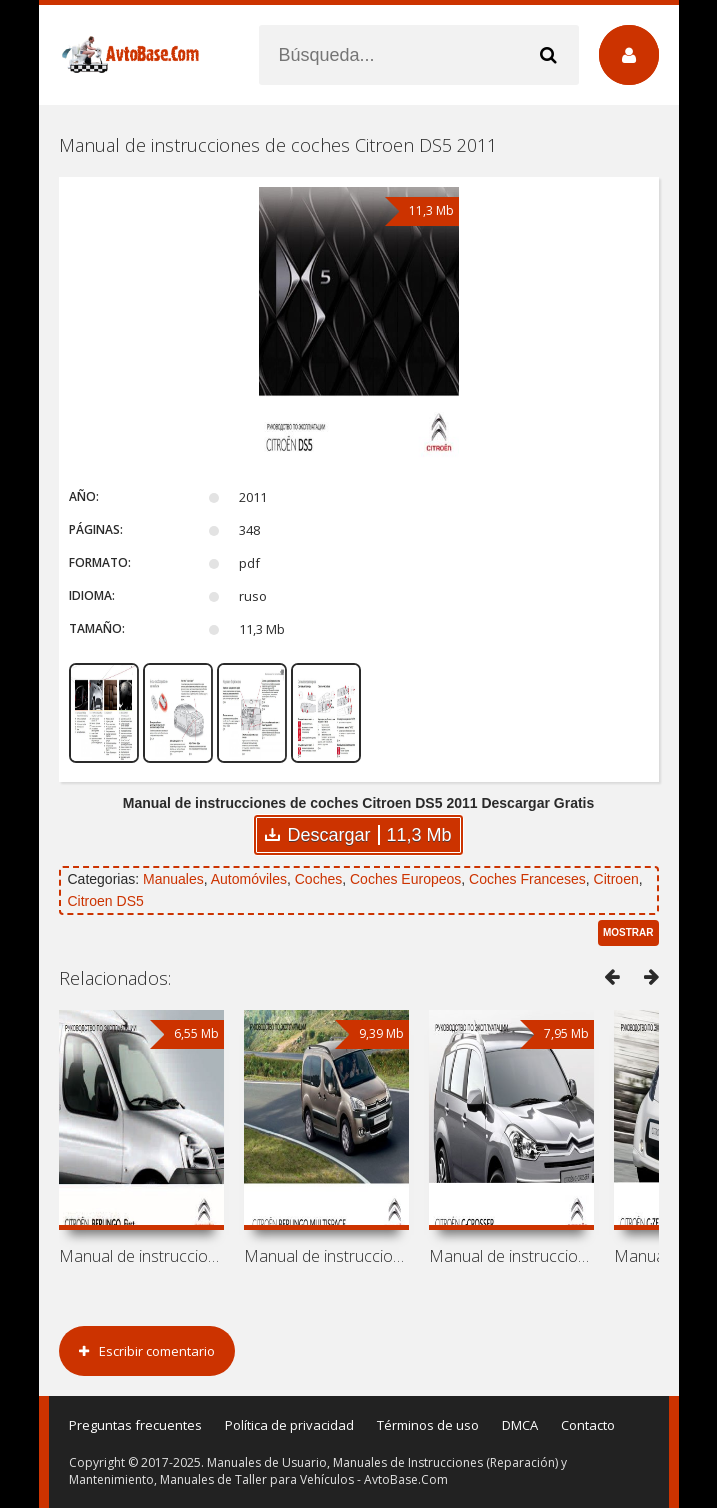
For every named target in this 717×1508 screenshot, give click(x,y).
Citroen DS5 (106, 901)
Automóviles (249, 879)
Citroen (616, 879)
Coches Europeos (405, 879)
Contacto (588, 1425)
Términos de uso (428, 1425)
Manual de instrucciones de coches (141, 1256)
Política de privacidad (289, 1425)
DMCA (520, 1425)
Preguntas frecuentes (135, 1425)
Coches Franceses (527, 879)
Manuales (173, 879)
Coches (318, 879)
